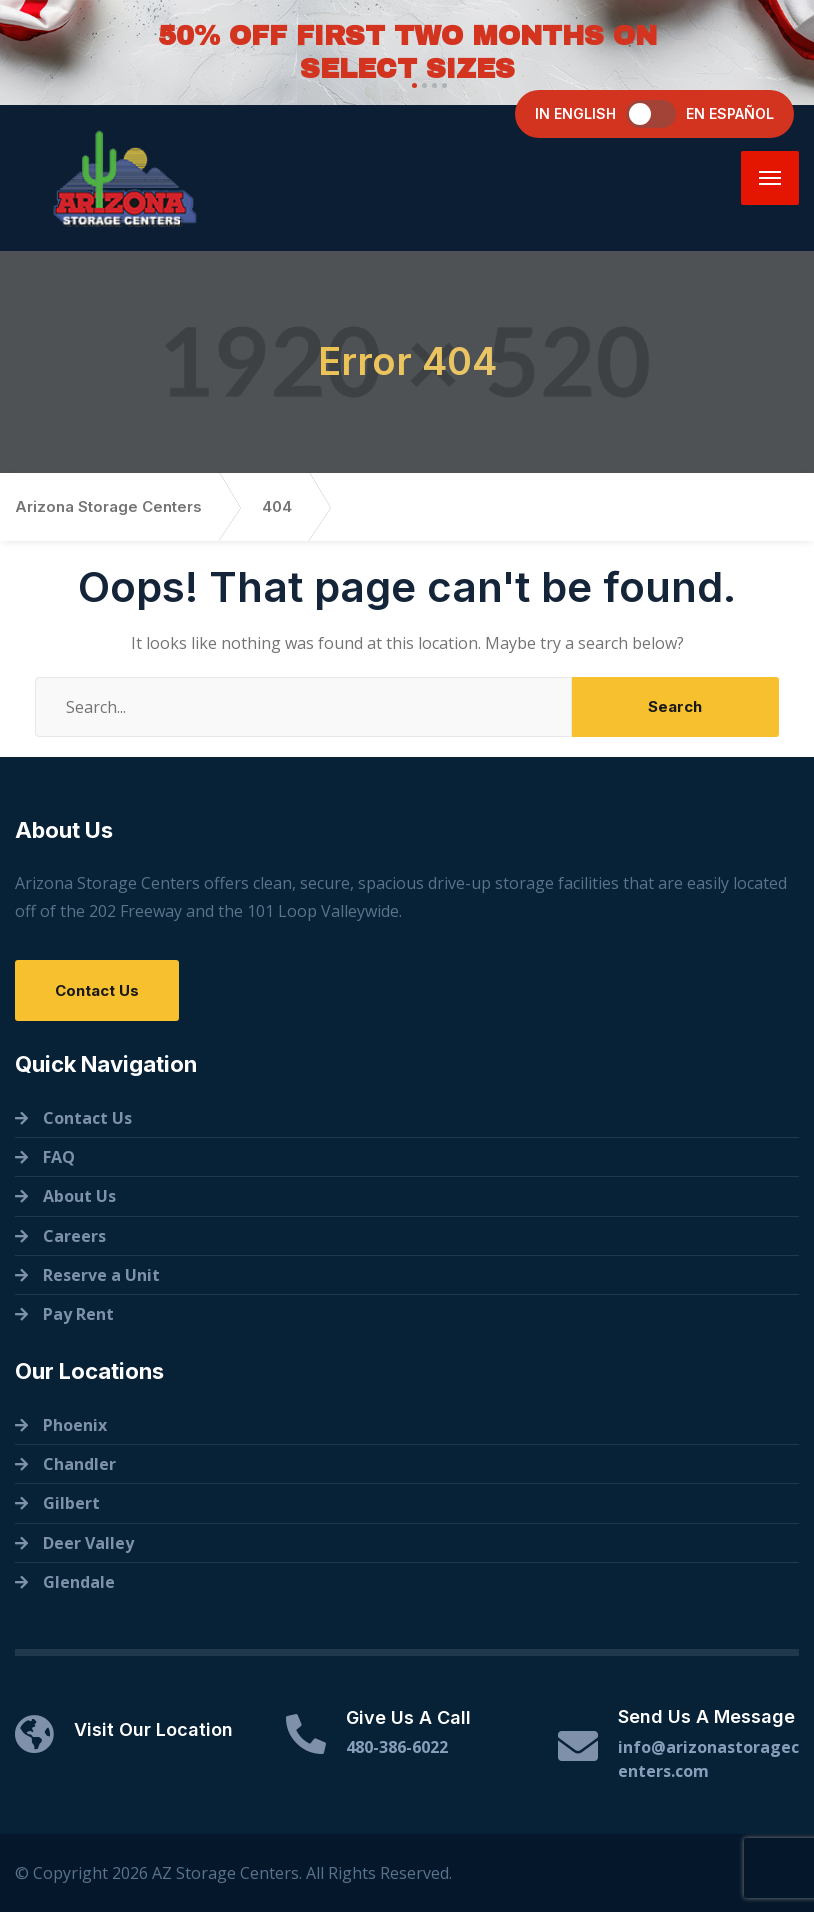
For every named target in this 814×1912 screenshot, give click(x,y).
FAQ (59, 1157)
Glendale (79, 1582)
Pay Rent (78, 1314)
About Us (79, 1196)
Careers (74, 1236)
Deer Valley (88, 1543)
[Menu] (770, 178)
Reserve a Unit (101, 1275)
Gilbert (71, 1503)
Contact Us (97, 990)
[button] (412, 85)
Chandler (79, 1464)
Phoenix (75, 1425)
